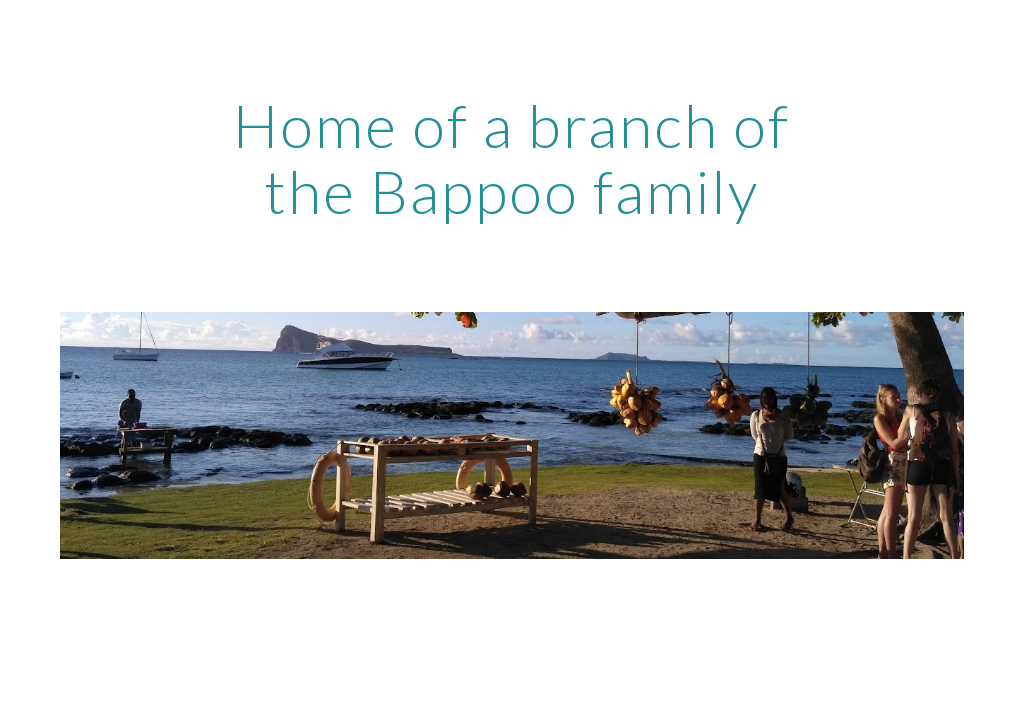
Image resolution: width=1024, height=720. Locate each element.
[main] (511, 158)
